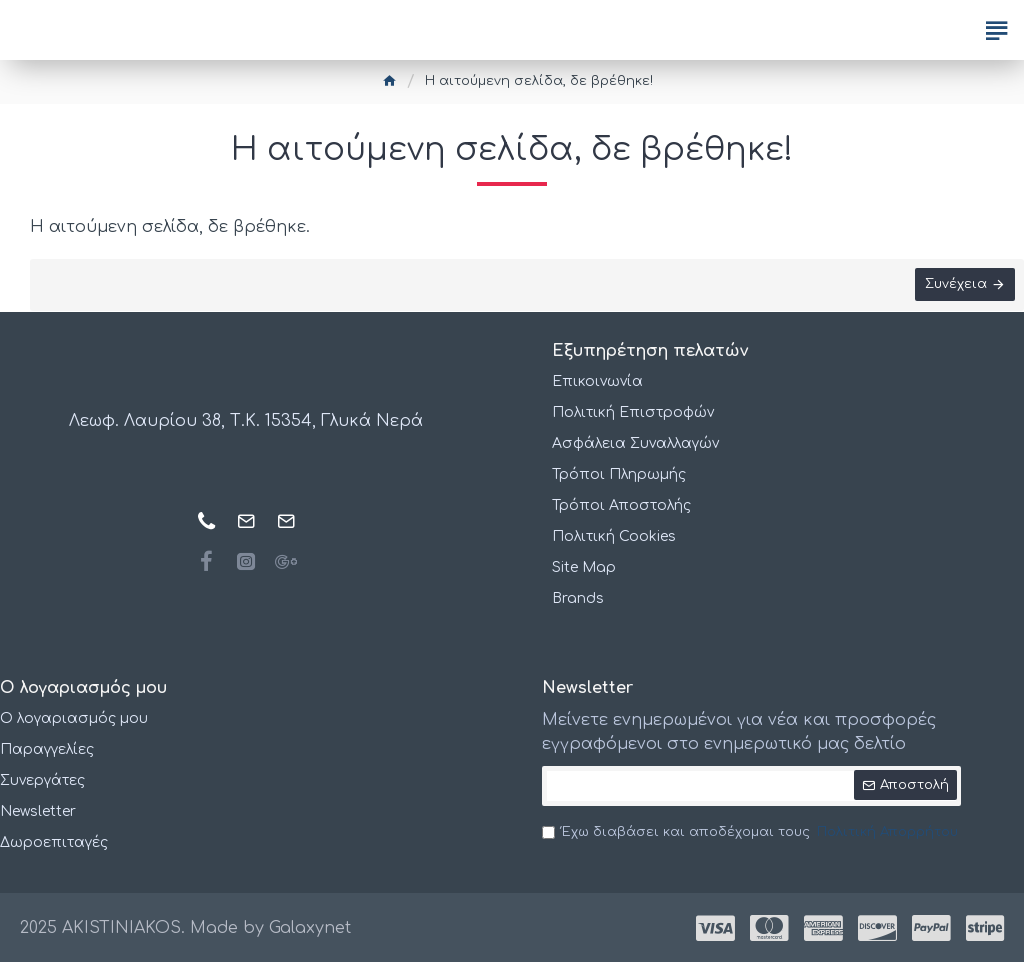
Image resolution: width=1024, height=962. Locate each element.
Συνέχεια (955, 285)
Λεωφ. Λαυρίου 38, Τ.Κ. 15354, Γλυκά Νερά (246, 422)
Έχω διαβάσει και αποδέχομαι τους (751, 833)
